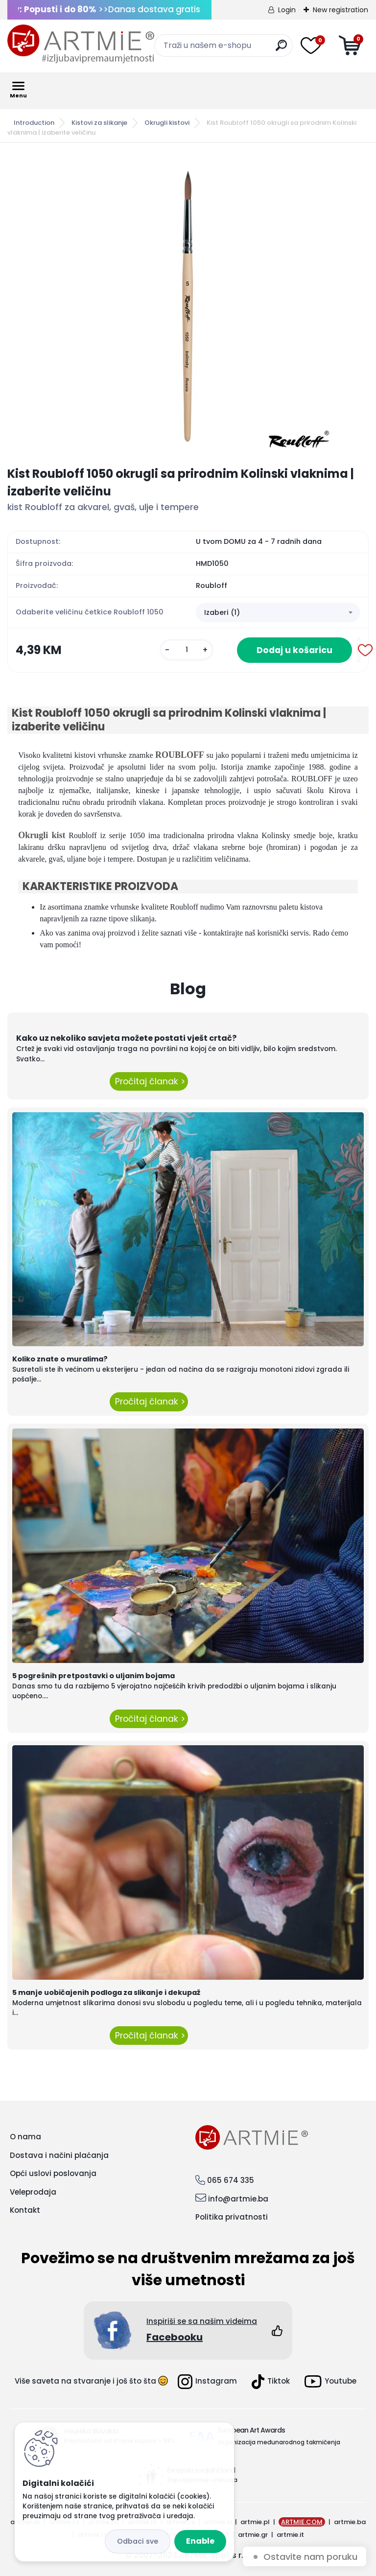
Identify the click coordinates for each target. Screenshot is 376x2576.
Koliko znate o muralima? (60, 1359)
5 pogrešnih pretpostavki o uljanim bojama (93, 1676)
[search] (281, 49)
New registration (340, 10)
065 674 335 (230, 2180)
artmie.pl (255, 2522)
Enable (200, 2541)
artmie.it (290, 2534)
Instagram (207, 2381)
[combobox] (278, 612)
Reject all (137, 2541)
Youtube (330, 2381)
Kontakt (25, 2210)
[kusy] (186, 650)
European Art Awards (251, 2430)
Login (287, 10)
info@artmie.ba (238, 2199)
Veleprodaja (33, 2192)
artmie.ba (350, 2522)
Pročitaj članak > (149, 1081)
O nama (25, 2136)
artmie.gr (253, 2534)
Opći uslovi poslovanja (53, 2173)
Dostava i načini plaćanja (59, 2155)
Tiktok (271, 2381)
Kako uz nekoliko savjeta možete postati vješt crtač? (126, 1038)
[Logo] (80, 44)
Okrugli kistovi (166, 122)
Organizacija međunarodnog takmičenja (279, 2442)
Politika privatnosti (231, 2217)
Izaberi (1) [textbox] (222, 612)
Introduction (34, 122)
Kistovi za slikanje (99, 122)
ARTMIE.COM (302, 2522)
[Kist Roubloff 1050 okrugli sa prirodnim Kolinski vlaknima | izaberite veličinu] (188, 304)
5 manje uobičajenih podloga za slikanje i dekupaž (106, 1992)
